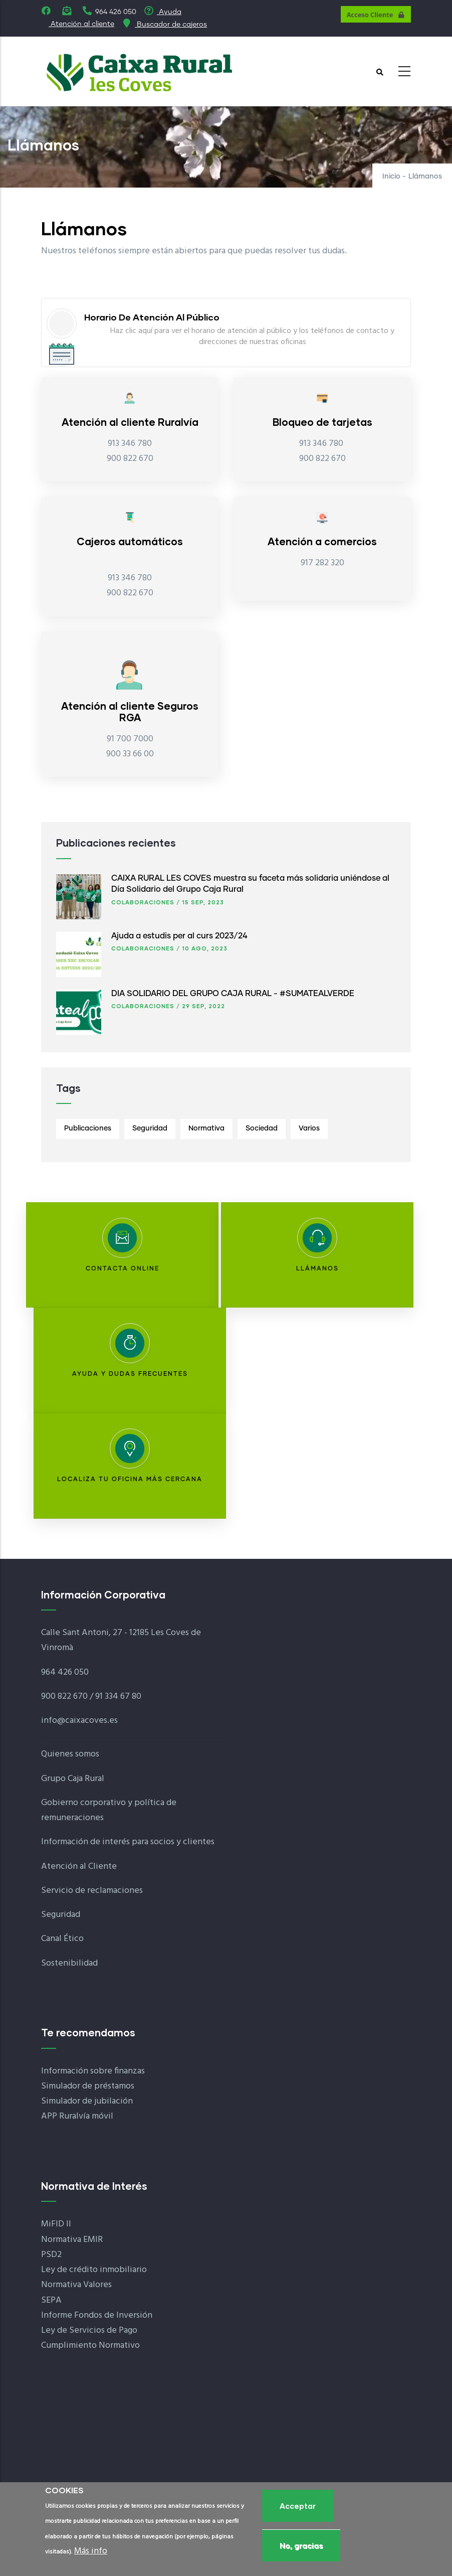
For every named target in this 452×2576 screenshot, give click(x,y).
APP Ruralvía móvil (77, 2116)
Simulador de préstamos (87, 2086)
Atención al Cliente (79, 1866)
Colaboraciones (142, 902)
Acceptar (298, 2508)
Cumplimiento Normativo (90, 2345)
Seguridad (149, 1128)
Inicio (391, 176)
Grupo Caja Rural (72, 1779)
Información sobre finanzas (93, 2071)
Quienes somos (70, 1754)
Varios (309, 1128)
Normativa (206, 1128)
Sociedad (262, 1128)
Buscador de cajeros (164, 24)
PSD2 (51, 2254)
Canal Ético (62, 1938)
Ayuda (162, 12)
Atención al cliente (81, 24)
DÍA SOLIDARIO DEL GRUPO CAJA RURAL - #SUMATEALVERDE (232, 994)
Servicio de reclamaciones (92, 1890)
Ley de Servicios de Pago (89, 2330)
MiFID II (56, 2224)
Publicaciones (87, 1128)
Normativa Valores (76, 2285)
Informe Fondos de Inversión (96, 2315)
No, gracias (301, 2547)
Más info (90, 2553)
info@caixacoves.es (79, 1720)
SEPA (51, 2300)
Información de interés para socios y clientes (127, 1842)
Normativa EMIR (72, 2239)
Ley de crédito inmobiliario (94, 2270)
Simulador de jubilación (87, 2101)
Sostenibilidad (69, 1963)
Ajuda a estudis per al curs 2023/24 (179, 936)
